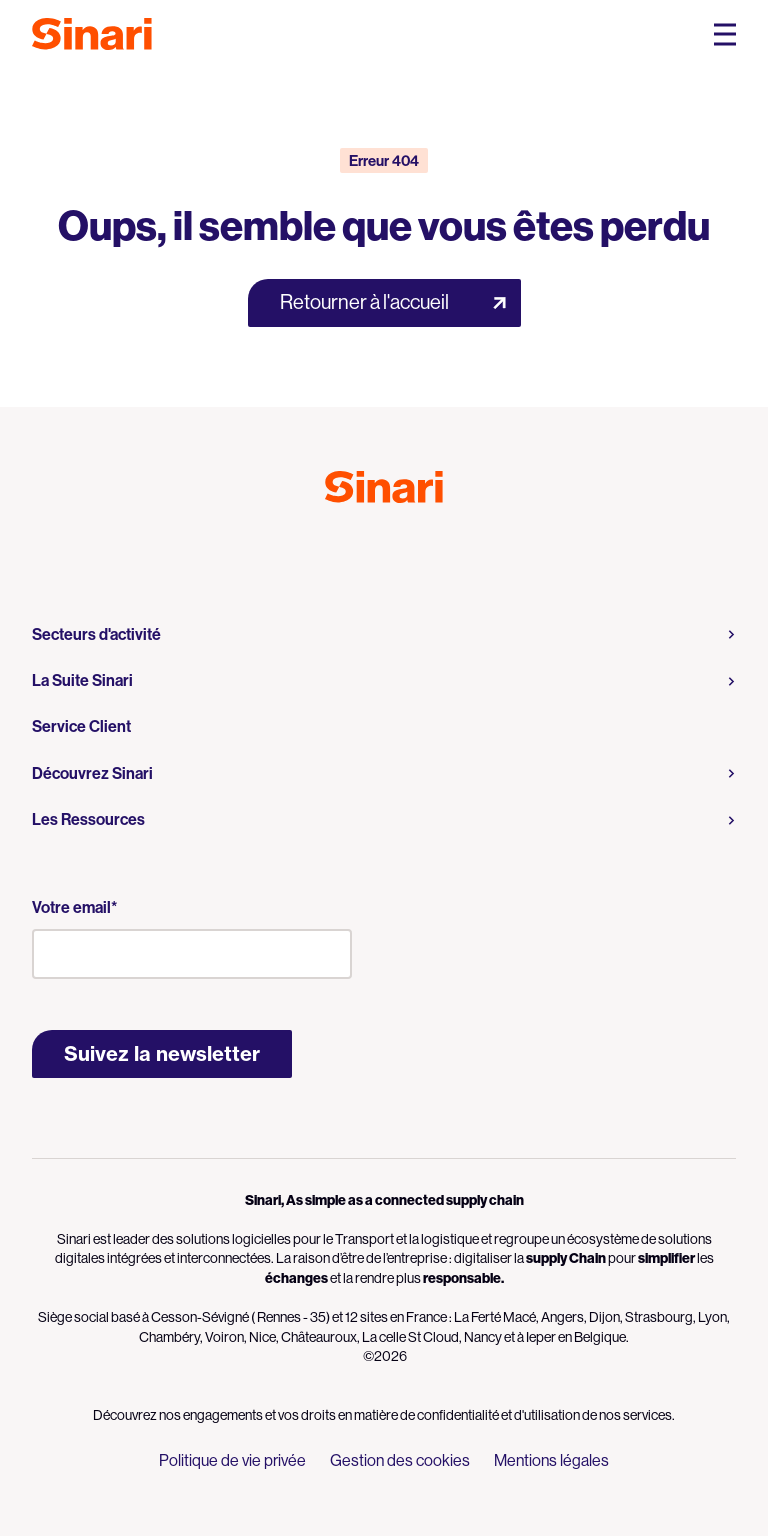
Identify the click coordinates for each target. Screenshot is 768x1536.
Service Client (81, 726)
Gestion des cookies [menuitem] (400, 1460)
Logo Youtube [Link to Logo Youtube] (366, 547)
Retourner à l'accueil (364, 302)
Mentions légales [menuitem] (551, 1460)
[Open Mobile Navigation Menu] (725, 34)
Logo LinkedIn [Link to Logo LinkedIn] (402, 547)
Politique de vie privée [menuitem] (232, 1460)
